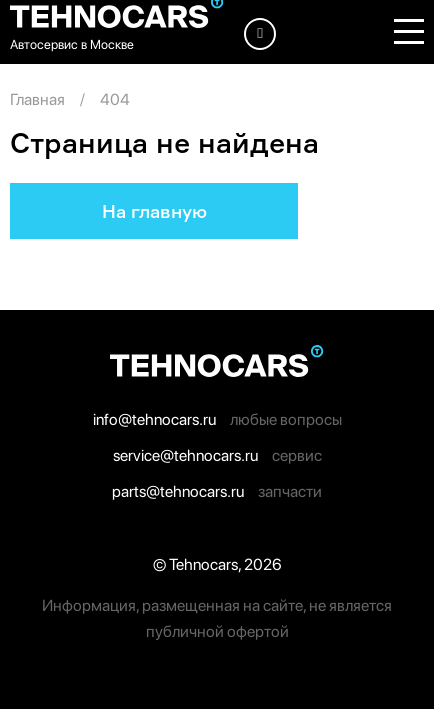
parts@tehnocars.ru (178, 491)
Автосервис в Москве (72, 44)
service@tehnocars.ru (185, 455)
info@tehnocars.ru (154, 419)
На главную (154, 211)
